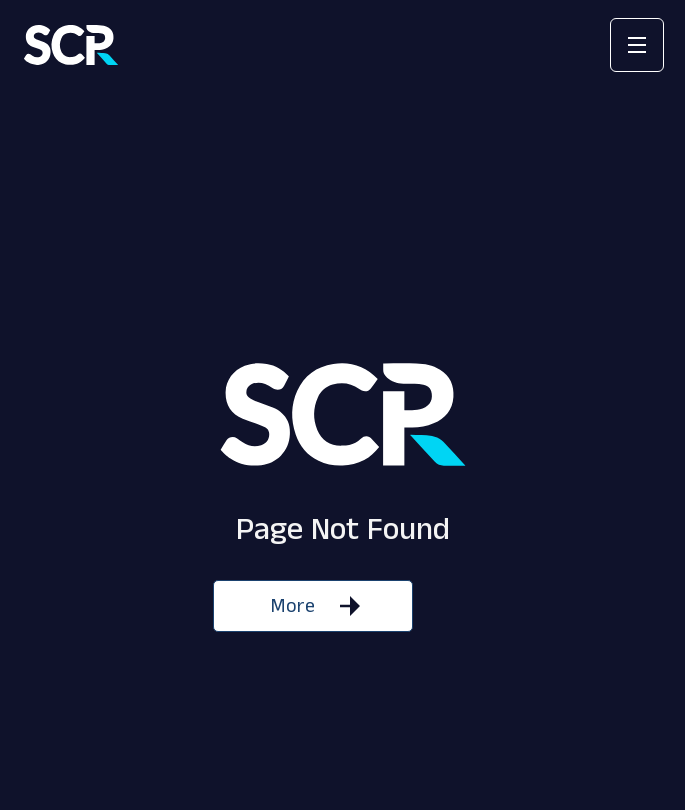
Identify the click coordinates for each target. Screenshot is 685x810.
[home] (71, 44)
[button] (637, 45)
